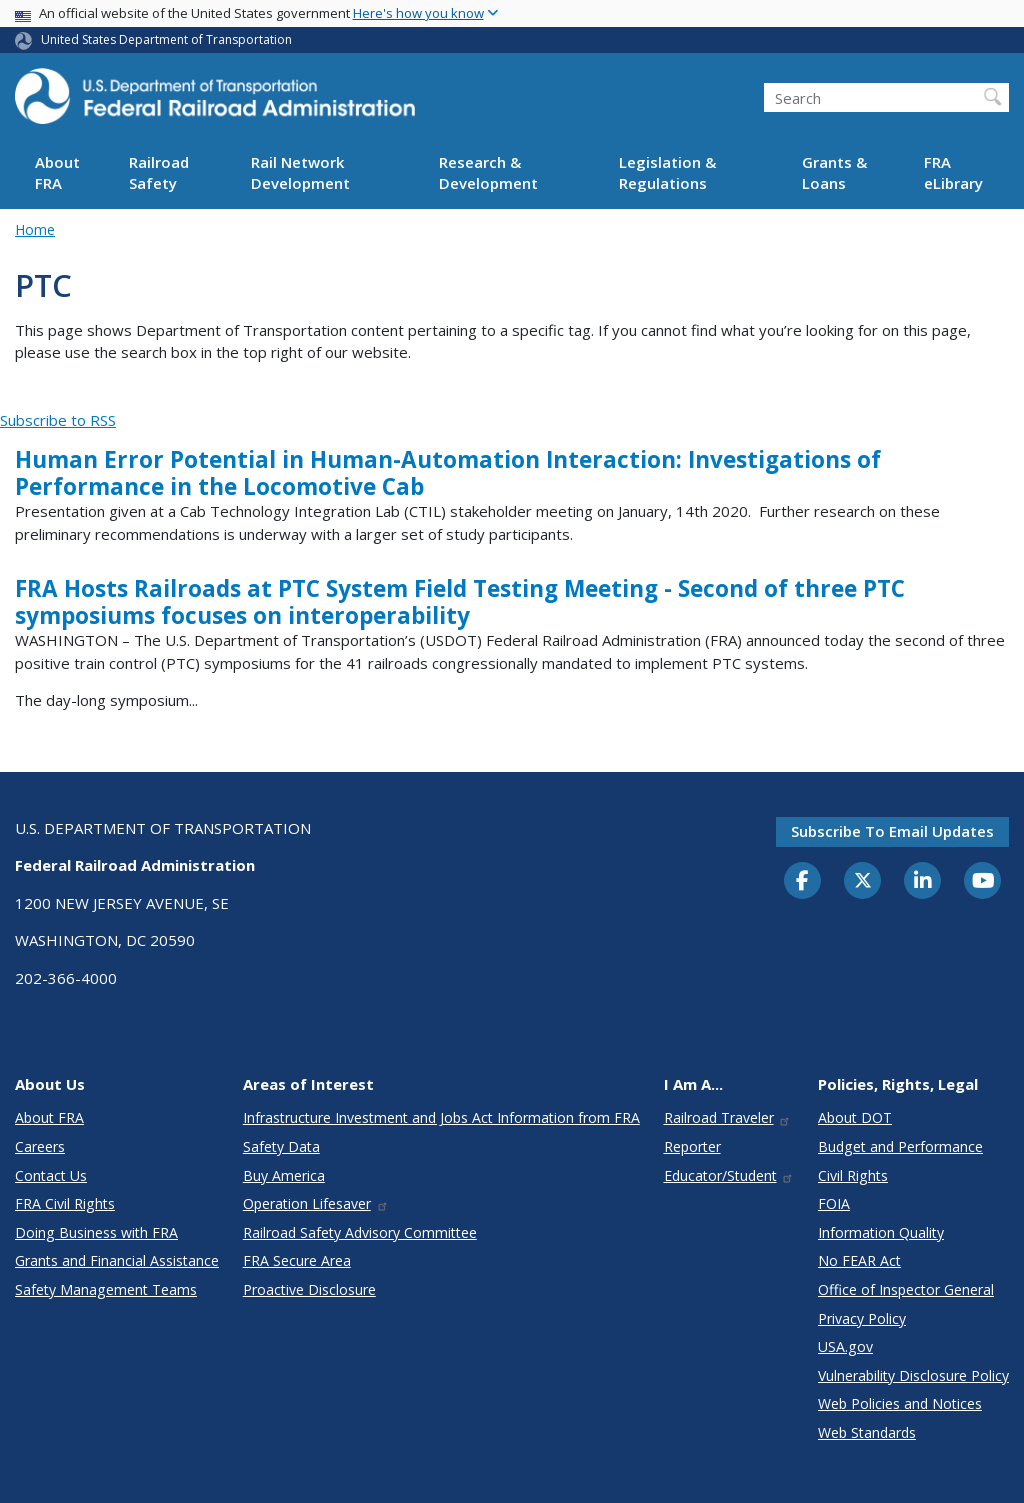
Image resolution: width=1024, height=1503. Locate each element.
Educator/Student (729, 1175)
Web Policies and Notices (900, 1403)
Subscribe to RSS (58, 420)
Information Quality (881, 1232)
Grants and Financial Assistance (117, 1260)
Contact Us (51, 1175)
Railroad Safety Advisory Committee (360, 1232)
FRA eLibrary (953, 172)
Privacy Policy (862, 1318)
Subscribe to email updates (892, 831)
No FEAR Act (859, 1260)
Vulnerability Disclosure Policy (913, 1375)
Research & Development (488, 172)
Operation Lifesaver (316, 1203)
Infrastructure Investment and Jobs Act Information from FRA (441, 1117)
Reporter (692, 1146)
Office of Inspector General (906, 1289)
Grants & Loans (834, 172)
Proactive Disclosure (309, 1289)
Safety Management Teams (106, 1289)
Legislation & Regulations (667, 172)
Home (35, 229)
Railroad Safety (159, 172)
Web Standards (867, 1432)
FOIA (834, 1203)
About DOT (855, 1117)
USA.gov (845, 1346)
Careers (40, 1146)
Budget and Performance (900, 1146)
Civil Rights (853, 1175)
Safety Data (281, 1146)
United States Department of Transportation (166, 39)
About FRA (57, 172)
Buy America (284, 1175)
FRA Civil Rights (65, 1203)
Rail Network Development (300, 172)
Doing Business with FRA (96, 1232)
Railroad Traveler (728, 1117)
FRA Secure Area (297, 1260)
